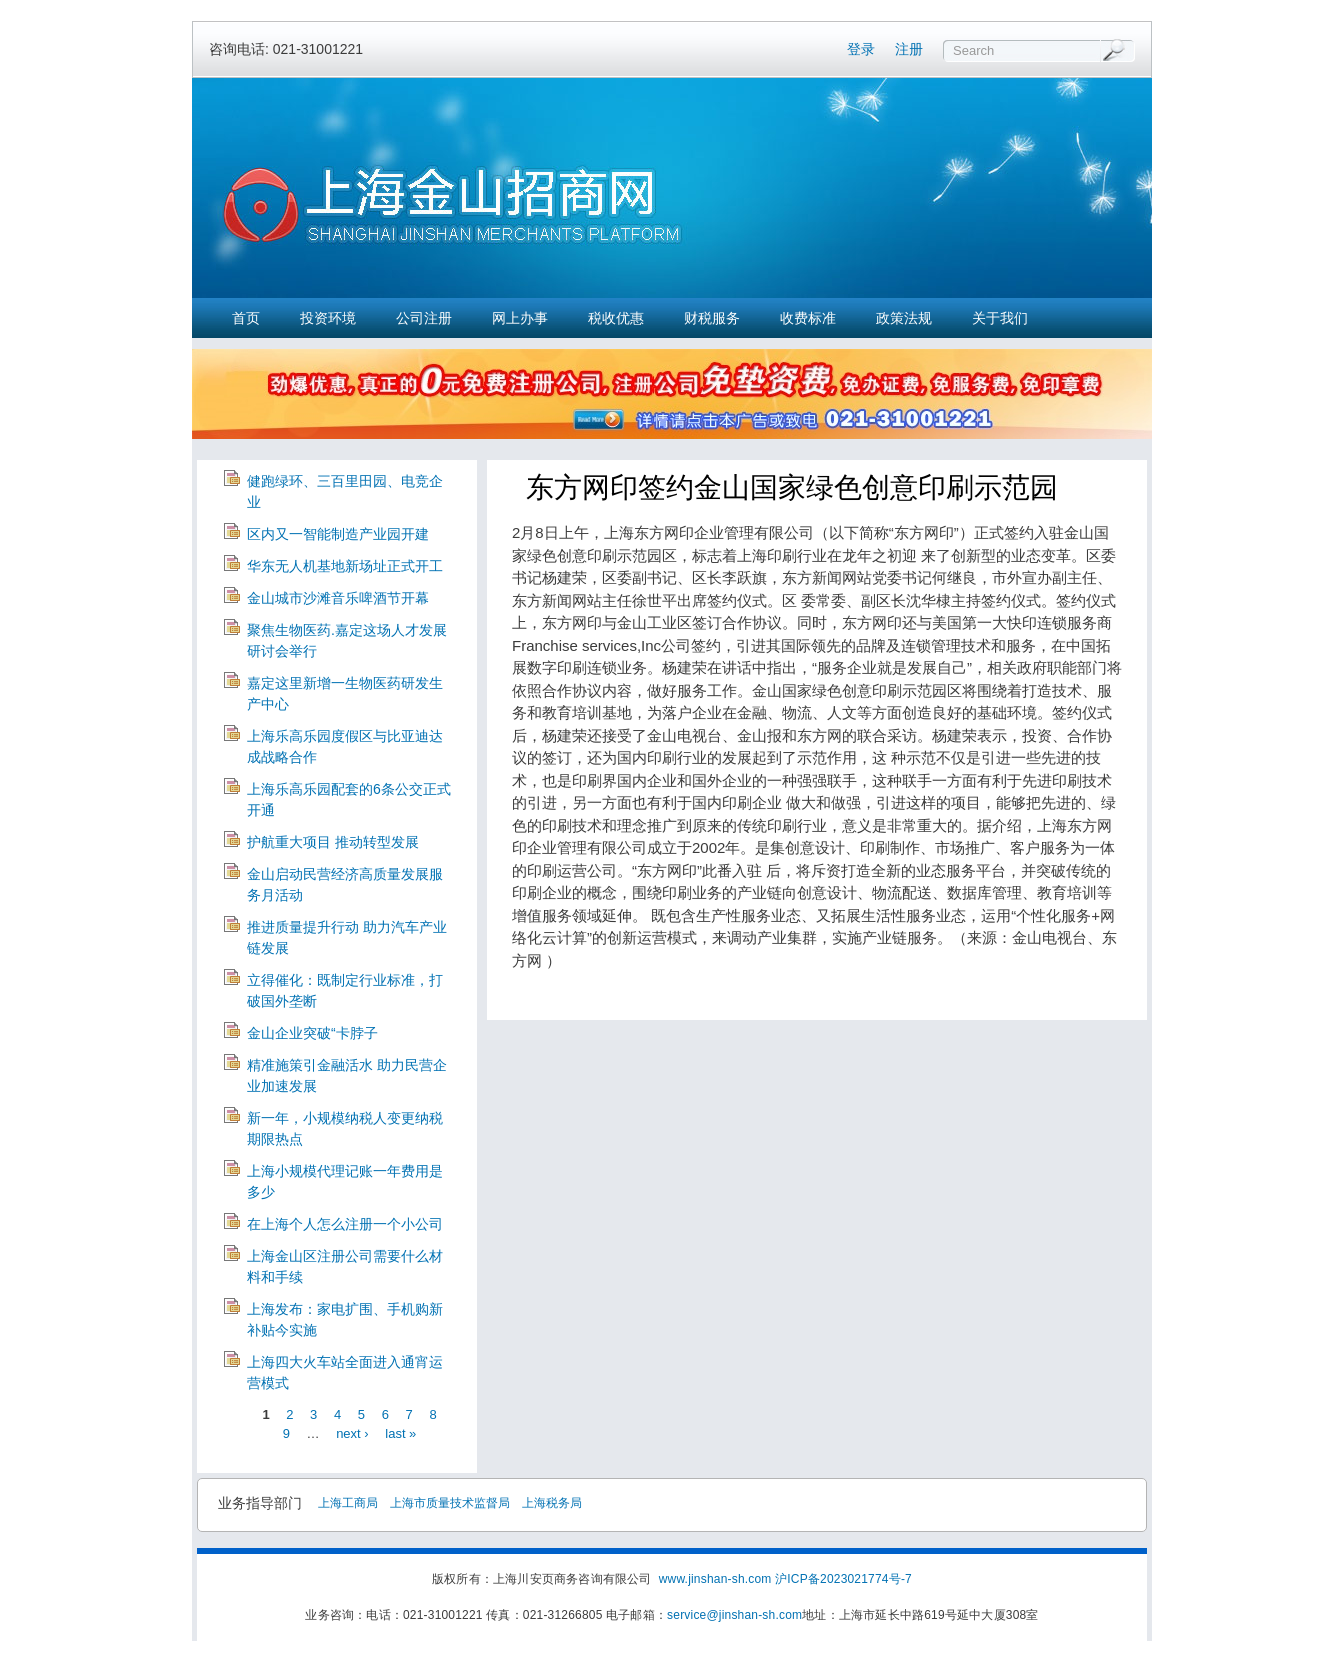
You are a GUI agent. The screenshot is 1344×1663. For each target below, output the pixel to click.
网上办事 (520, 318)
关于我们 (1000, 318)
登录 (861, 49)
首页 (246, 318)
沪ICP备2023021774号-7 (843, 1579)
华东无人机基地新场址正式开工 (345, 566)
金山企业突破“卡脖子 (312, 1033)
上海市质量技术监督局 (450, 1503)
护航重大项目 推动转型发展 (333, 842)
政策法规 (904, 318)
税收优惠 (616, 318)
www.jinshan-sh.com (717, 1579)
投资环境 (328, 318)
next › (352, 1433)
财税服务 (712, 318)
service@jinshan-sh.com (734, 1615)
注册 (909, 49)
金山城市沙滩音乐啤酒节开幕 (338, 598)
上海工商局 (348, 1503)
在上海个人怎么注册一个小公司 (345, 1224)
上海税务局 (552, 1503)
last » (400, 1433)
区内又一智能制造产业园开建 (338, 534)
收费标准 (808, 318)
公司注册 (424, 318)
